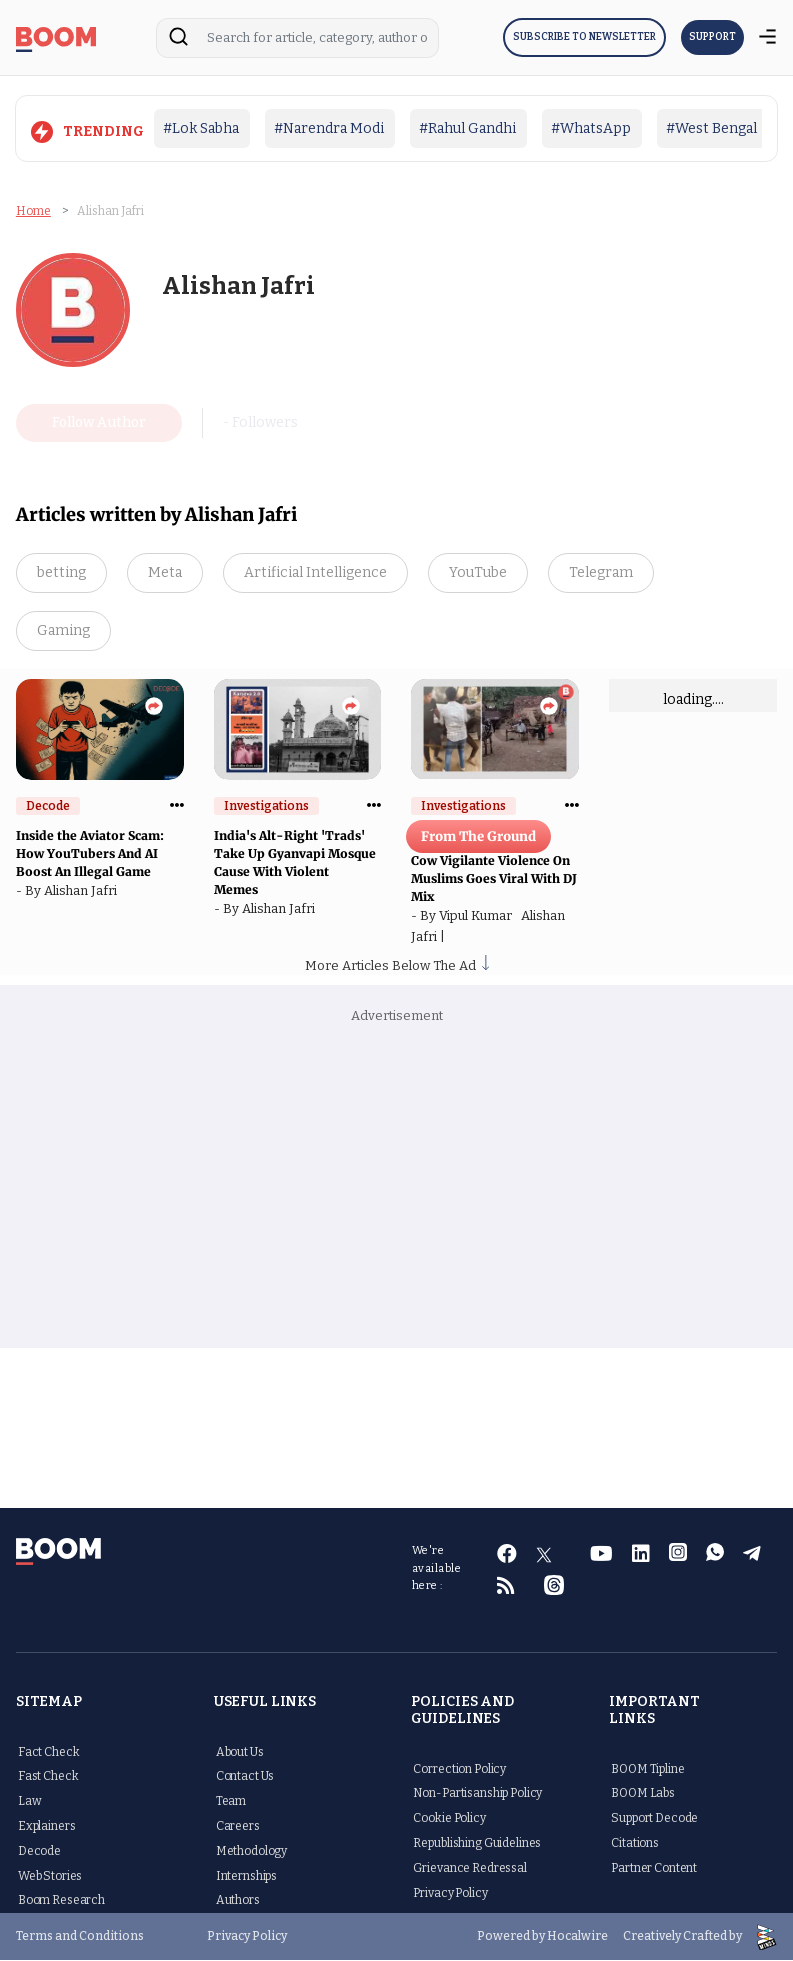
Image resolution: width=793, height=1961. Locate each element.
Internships (246, 1877)
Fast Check (48, 1777)
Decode (39, 1852)
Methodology (251, 1852)
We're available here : (437, 1569)
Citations (635, 1844)
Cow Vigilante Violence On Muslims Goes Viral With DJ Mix (494, 879)
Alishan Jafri (83, 891)
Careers (238, 1827)
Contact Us (245, 1777)
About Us (240, 1753)
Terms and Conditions (80, 1937)
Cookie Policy (449, 1819)
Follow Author (99, 423)
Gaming (63, 631)
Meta (165, 573)
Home (33, 211)
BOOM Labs (643, 1794)
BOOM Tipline (647, 1770)
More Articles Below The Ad (397, 967)
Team (231, 1802)
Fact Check (49, 1753)
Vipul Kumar (480, 916)
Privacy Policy (450, 1894)
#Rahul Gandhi (467, 128)
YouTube (478, 573)
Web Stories (50, 1877)
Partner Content (654, 1869)
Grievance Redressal (469, 1869)
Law (30, 1802)
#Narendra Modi (329, 128)
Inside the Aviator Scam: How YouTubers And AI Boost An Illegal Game (90, 854)
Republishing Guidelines (477, 1844)
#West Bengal (711, 128)
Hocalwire (577, 1937)
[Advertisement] (396, 1189)
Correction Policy (459, 1770)
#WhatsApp (591, 128)
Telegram (601, 573)
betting (61, 573)
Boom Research (61, 1901)
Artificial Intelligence (315, 573)
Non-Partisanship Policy (477, 1794)
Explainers (47, 1827)
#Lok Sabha (201, 128)
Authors (238, 1901)
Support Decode (654, 1819)
